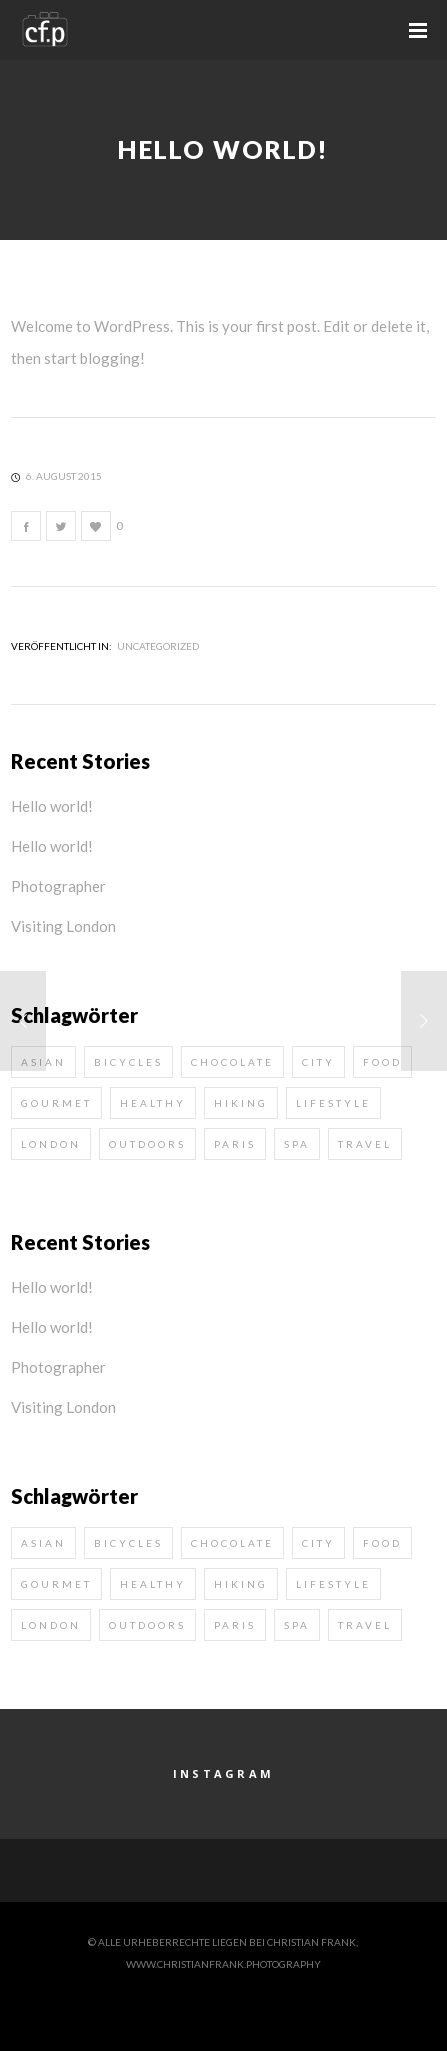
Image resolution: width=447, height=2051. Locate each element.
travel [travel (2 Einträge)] (365, 1144)
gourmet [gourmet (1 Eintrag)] (56, 1103)
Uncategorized (158, 646)
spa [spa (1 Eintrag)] (297, 1144)
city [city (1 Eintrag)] (318, 1062)
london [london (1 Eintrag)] (51, 1144)
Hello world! (52, 806)
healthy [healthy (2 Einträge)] (153, 1103)
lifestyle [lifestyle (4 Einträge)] (333, 1103)
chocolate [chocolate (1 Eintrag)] (232, 1062)
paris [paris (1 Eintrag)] (235, 1144)
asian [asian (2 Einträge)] (43, 1543)
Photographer (58, 886)
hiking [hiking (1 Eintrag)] (241, 1103)
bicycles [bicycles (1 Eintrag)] (128, 1062)
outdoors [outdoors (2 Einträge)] (147, 1144)
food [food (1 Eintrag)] (382, 1062)
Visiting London (63, 926)
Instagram (224, 1773)
